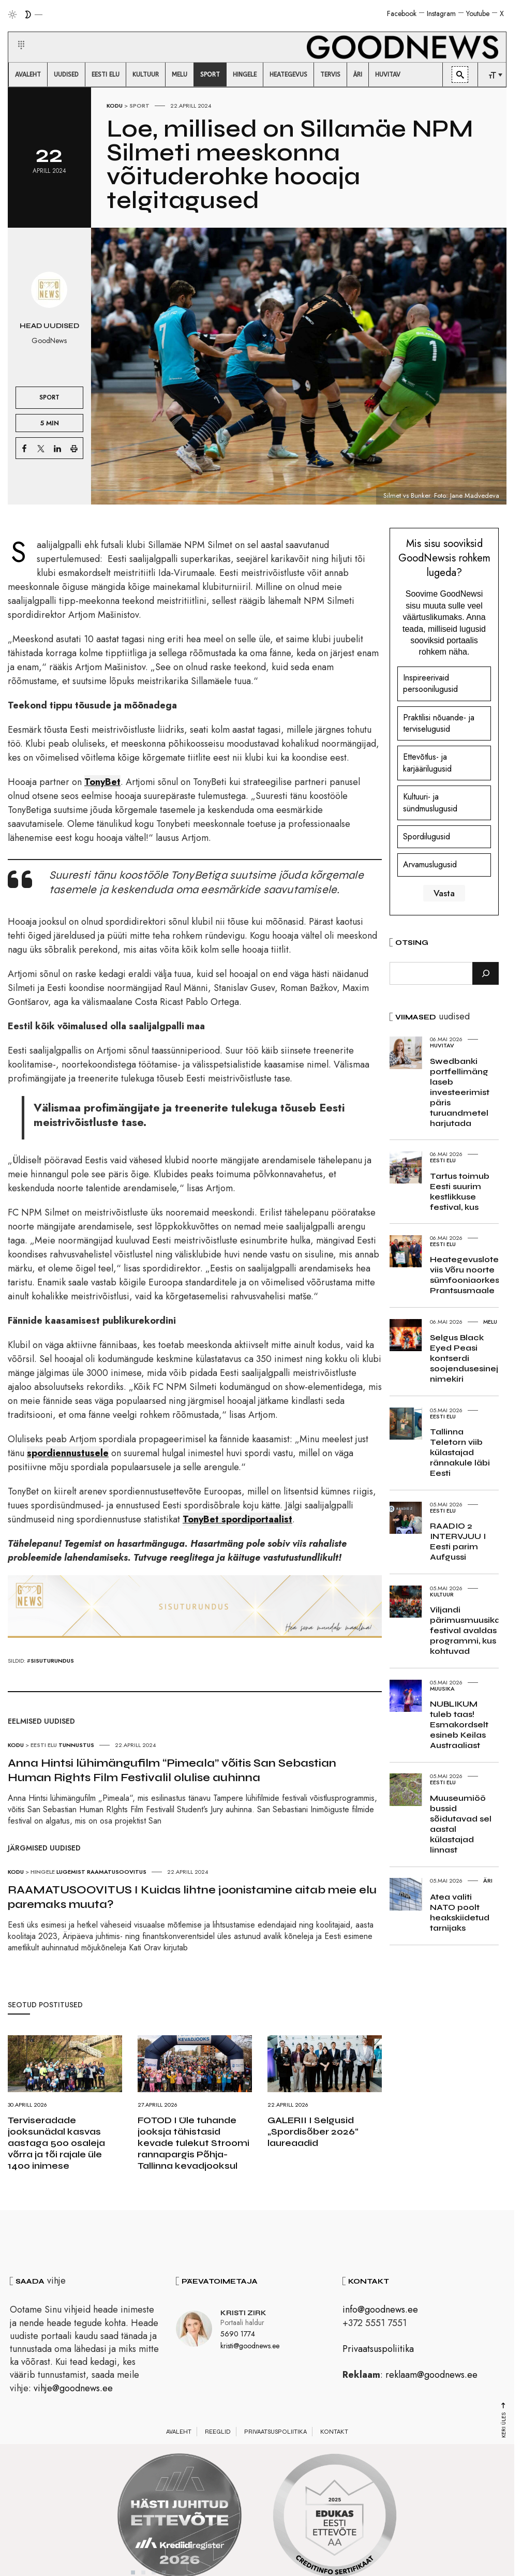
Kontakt (334, 2431)
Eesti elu (44, 1745)
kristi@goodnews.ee (249, 2346)
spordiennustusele (68, 1453)
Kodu (115, 105)
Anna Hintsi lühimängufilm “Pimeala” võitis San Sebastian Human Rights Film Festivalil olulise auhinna (172, 1770)
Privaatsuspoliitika (378, 2349)
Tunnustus (76, 1745)
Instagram (441, 13)
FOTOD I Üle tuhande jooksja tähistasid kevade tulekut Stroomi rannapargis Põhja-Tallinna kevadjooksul (193, 2142)
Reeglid (218, 2431)
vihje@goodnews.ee (73, 2388)
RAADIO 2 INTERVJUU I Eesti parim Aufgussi (458, 1541)
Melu (490, 1321)
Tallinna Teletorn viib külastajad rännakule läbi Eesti (460, 1452)
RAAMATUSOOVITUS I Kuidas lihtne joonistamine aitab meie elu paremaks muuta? (192, 1897)
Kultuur (442, 1594)
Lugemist (70, 1872)
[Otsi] (485, 973)
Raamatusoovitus (116, 1872)
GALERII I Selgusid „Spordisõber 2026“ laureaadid (313, 2131)
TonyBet (102, 782)
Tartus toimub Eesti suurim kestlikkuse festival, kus (459, 1191)
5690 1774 (237, 2334)
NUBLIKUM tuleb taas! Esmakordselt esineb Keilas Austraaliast (459, 1724)
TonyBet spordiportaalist (237, 1519)
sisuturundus (52, 1660)
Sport (139, 105)
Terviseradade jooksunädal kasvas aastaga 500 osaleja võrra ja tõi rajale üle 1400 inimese (56, 2142)
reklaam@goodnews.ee (431, 2374)
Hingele (43, 1872)
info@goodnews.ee (380, 2309)
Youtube (477, 13)
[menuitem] (28, 74)
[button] (14, 32)
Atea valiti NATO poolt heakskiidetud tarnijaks (459, 1912)
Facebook (401, 13)
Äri (488, 1880)
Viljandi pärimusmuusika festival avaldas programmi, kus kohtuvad (465, 1630)
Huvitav (442, 1045)
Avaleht (178, 2431)
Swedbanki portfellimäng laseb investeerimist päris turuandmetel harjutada (459, 1092)
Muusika (442, 1688)
